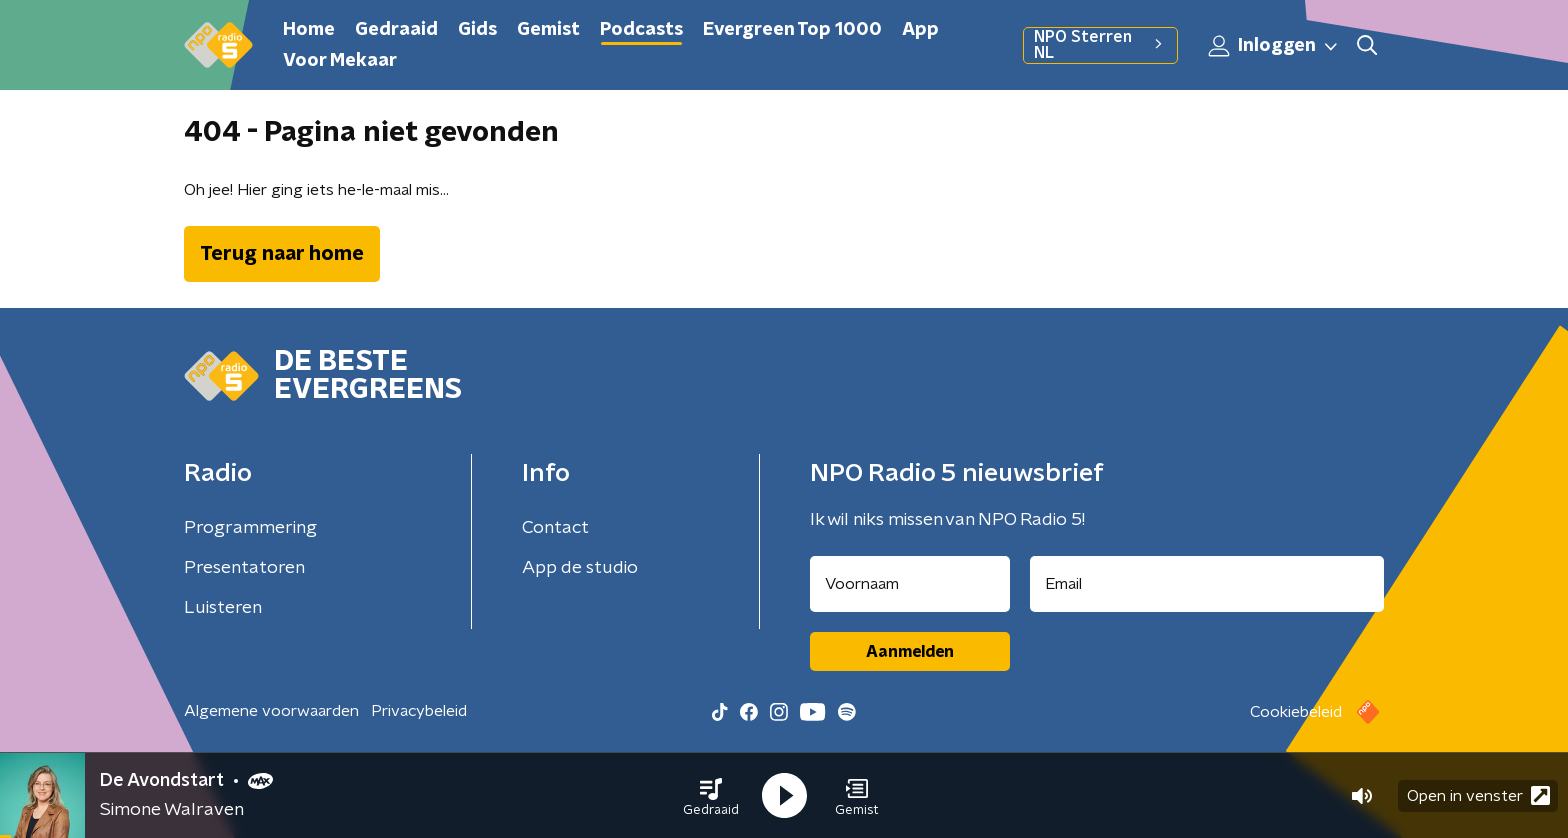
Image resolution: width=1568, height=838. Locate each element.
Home (309, 30)
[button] (711, 796)
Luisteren (223, 608)
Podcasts (641, 30)
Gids (477, 30)
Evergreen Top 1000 (792, 30)
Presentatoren (244, 568)
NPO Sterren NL (1100, 45)
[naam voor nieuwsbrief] (910, 584)
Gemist (548, 30)
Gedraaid (396, 30)
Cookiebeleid (1296, 712)
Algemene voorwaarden (271, 711)
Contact (555, 528)
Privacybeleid (419, 711)
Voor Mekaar (340, 61)
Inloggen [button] (1274, 46)
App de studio (580, 568)
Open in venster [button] (1478, 795)
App (920, 30)
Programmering (250, 528)
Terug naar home (282, 254)
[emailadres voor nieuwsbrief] (1207, 584)
